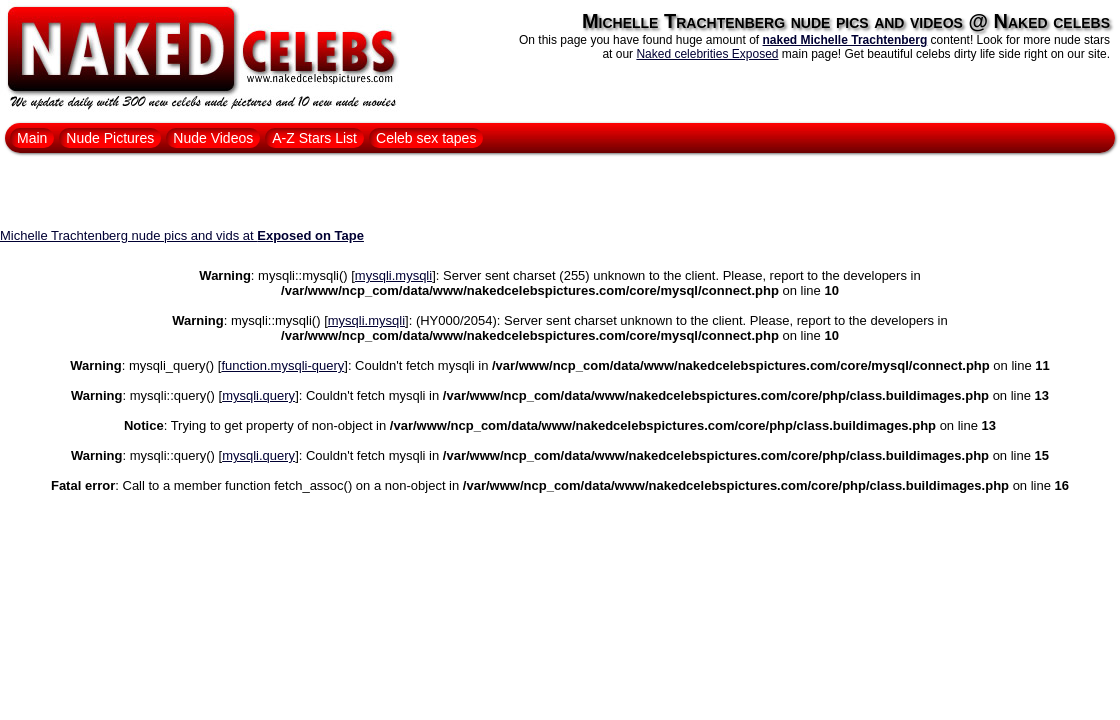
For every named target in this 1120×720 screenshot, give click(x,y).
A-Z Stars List (314, 138)
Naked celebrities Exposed (707, 54)
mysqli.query (258, 395)
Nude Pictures (110, 138)
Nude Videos (213, 138)
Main (32, 138)
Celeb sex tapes (426, 138)
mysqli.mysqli (393, 275)
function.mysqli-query (282, 365)
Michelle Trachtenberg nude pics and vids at (182, 235)
